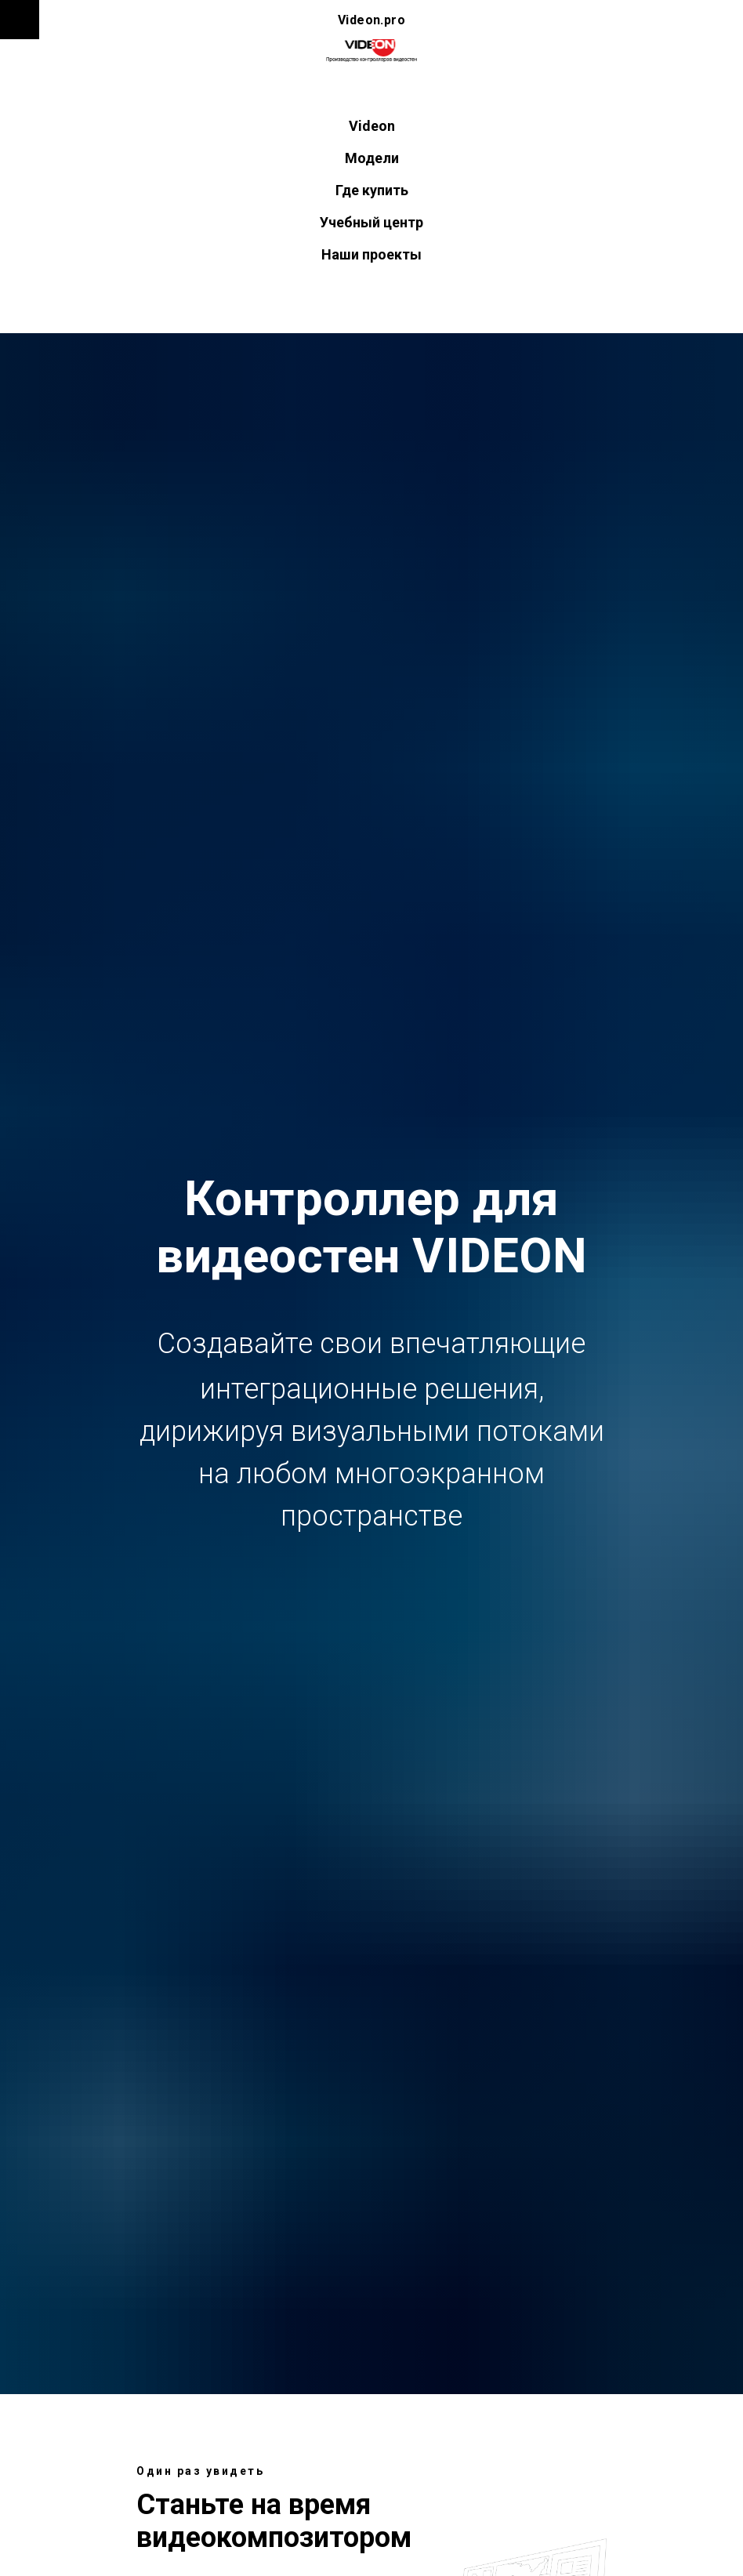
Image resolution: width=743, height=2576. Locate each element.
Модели (372, 158)
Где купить (371, 190)
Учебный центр (371, 222)
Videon (372, 126)
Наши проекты (371, 254)
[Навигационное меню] (20, 19)
